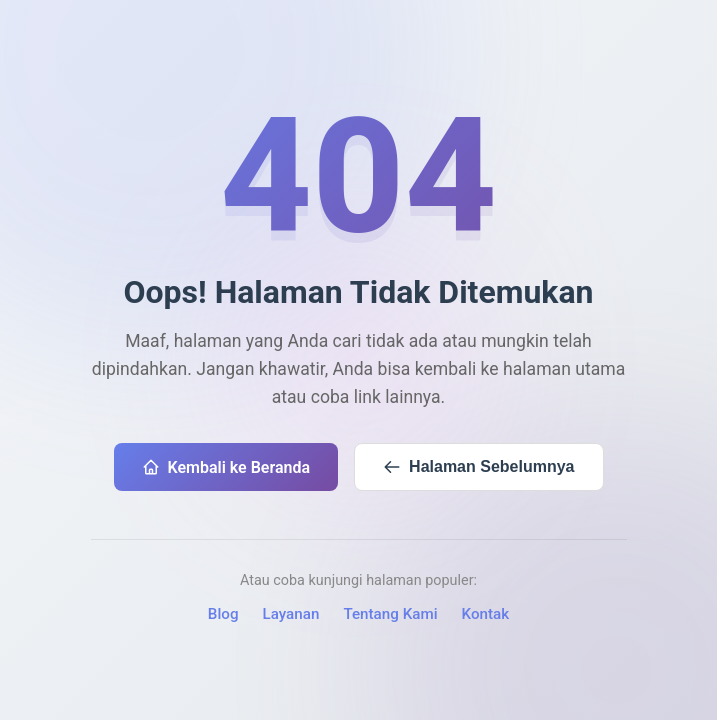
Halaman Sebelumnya (478, 467)
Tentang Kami (390, 614)
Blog (223, 614)
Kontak (486, 614)
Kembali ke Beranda (226, 467)
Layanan (291, 614)
